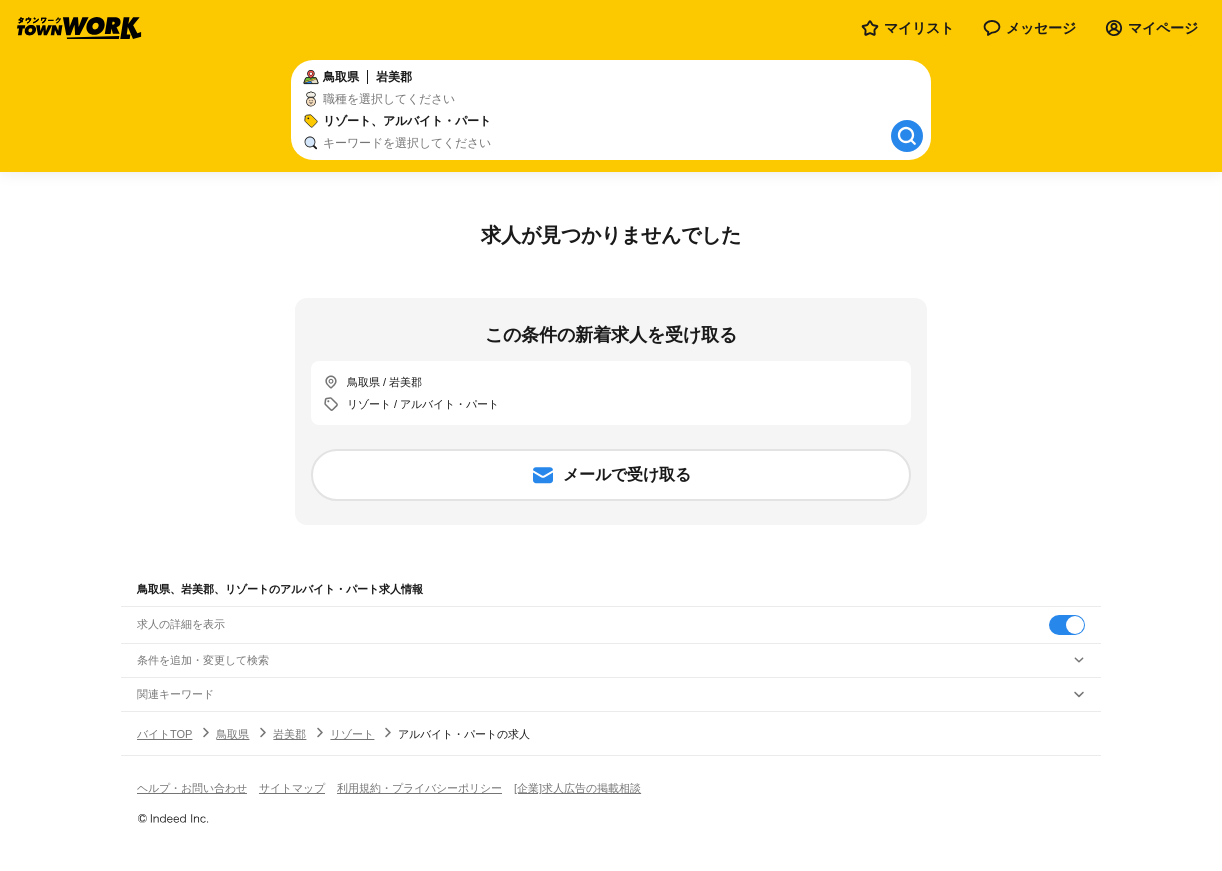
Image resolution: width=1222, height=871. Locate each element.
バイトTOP (164, 734)
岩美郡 (289, 734)
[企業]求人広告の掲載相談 (577, 788)
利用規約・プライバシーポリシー (419, 788)
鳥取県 (232, 734)
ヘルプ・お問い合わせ (192, 788)
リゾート (352, 734)
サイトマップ (292, 788)
